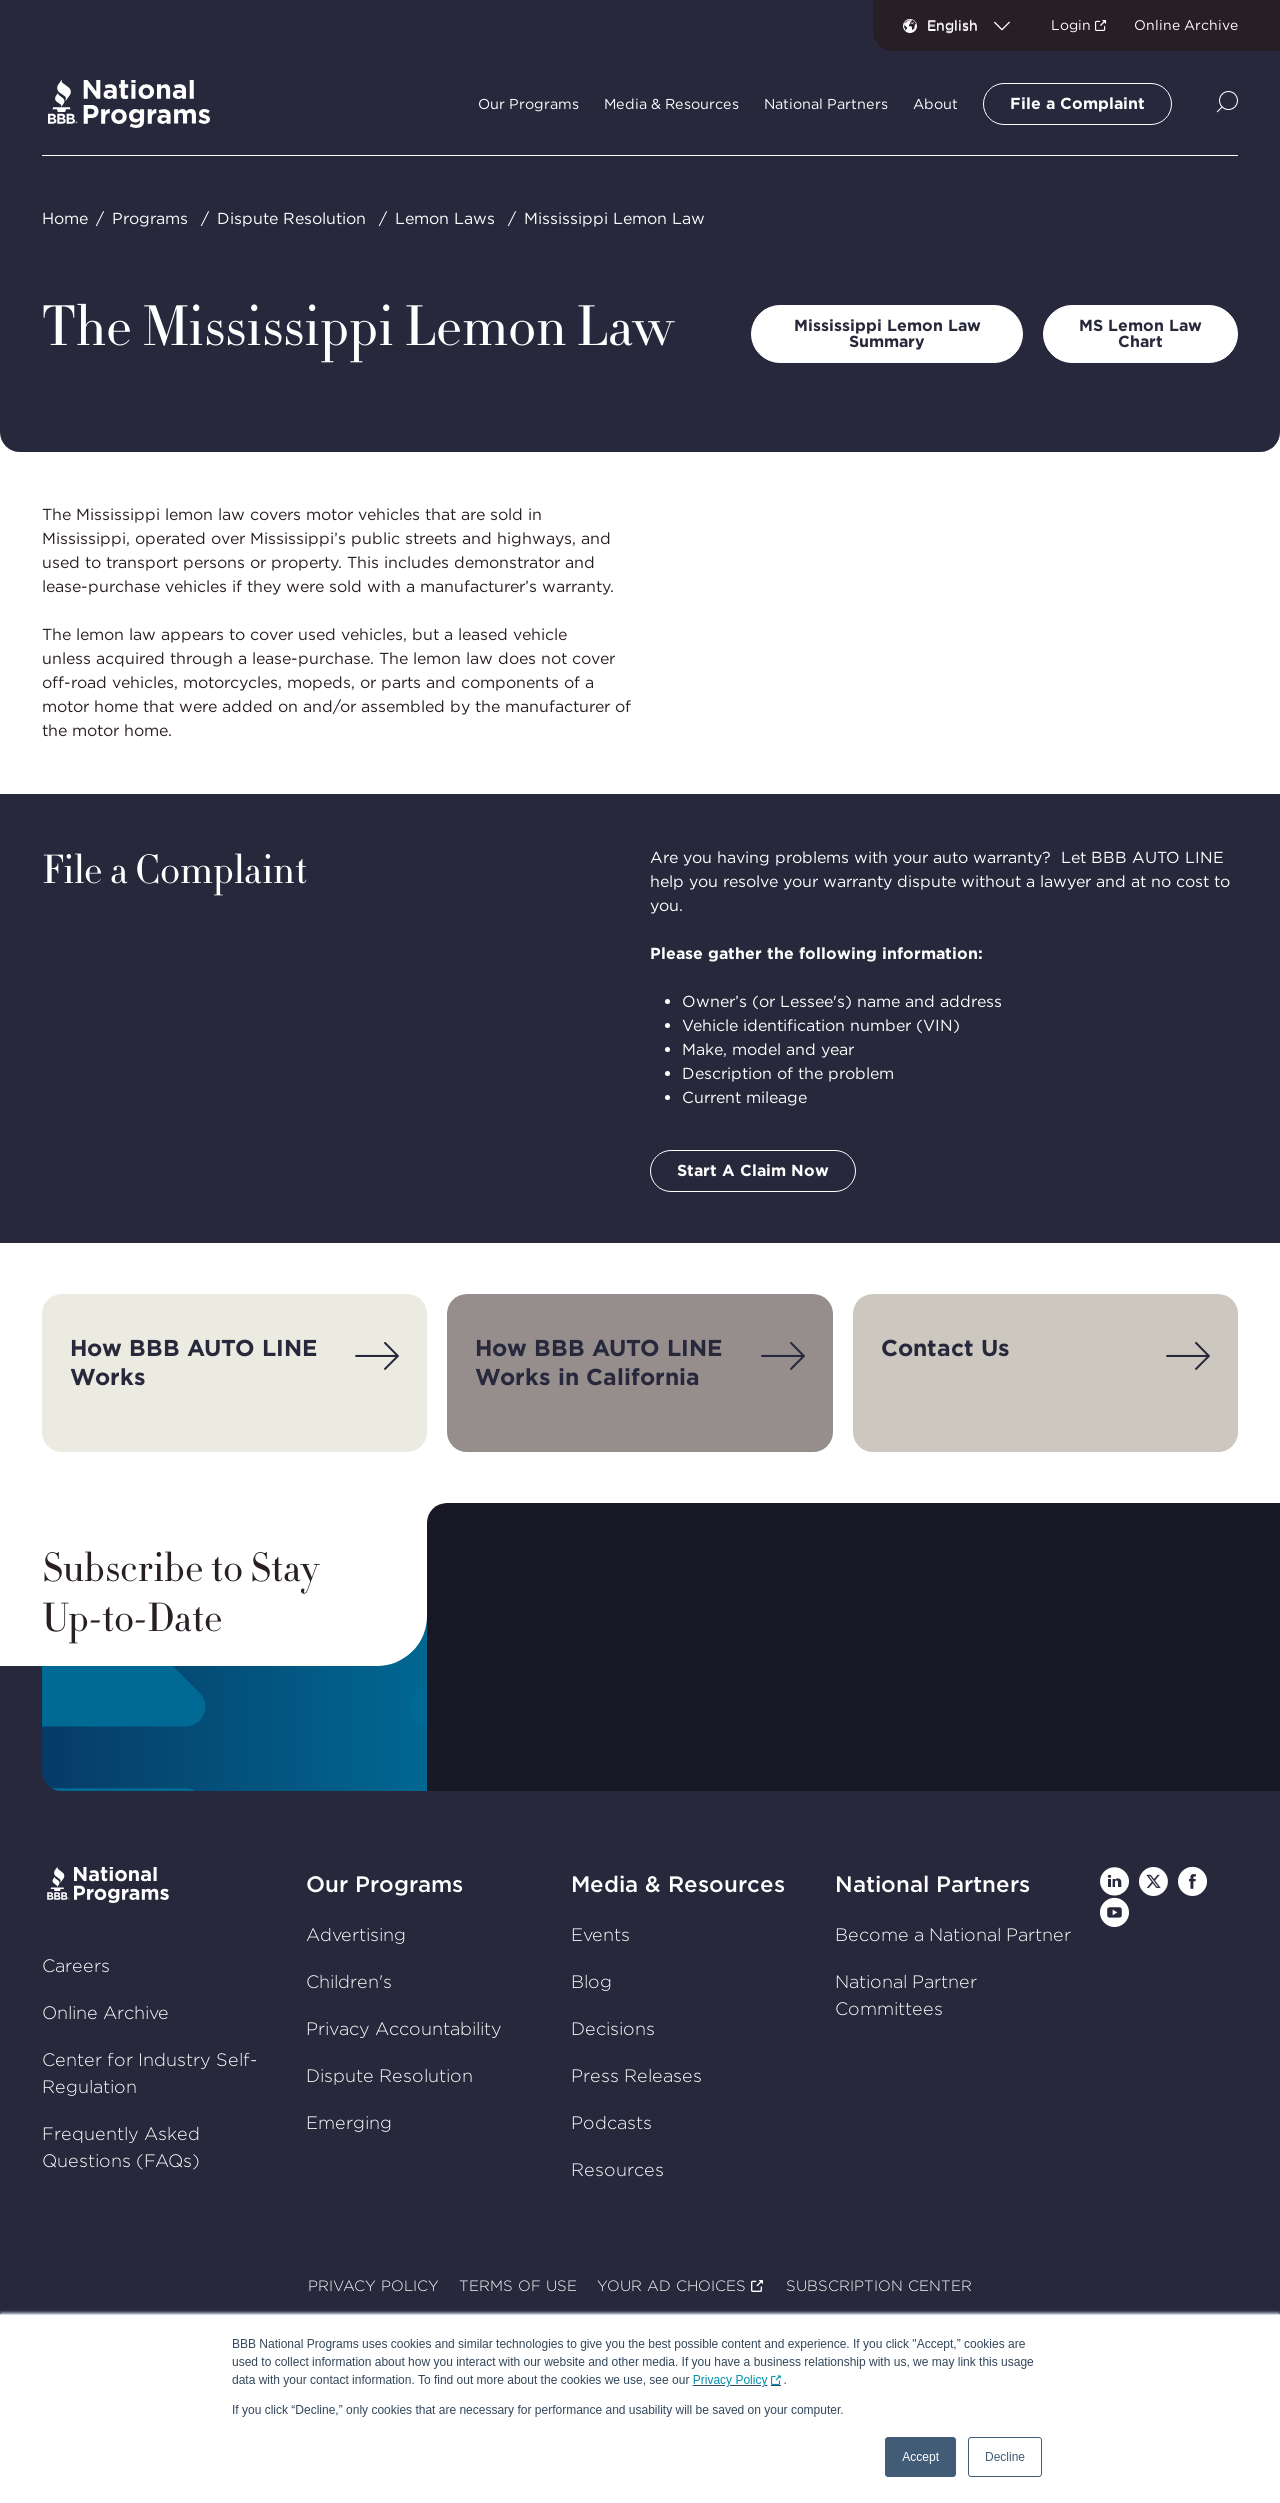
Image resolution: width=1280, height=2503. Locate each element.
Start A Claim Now (753, 1170)
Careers (76, 1965)
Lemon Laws (445, 218)
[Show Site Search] (1227, 103)
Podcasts (611, 2122)
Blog (591, 1981)
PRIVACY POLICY (373, 2287)
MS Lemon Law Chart (1140, 333)
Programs (150, 218)
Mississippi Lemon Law (614, 218)
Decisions (613, 2028)
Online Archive (1186, 25)
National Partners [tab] (826, 104)
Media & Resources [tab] (671, 104)
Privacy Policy (730, 2380)
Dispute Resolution (291, 218)
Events (600, 1934)
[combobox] (976, 25)
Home (65, 218)
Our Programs (384, 1883)
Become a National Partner (953, 1934)
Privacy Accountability (404, 2028)
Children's (349, 1981)
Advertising (356, 1934)
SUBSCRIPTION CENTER (879, 2287)
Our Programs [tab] (528, 104)
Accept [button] (920, 2457)
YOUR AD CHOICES (671, 2287)
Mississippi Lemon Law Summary (887, 333)
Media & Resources (678, 1883)
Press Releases (636, 2075)
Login (1071, 25)
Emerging (349, 2122)
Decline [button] (1005, 2457)
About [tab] (935, 104)
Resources (617, 2169)
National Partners (932, 1883)
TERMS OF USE (518, 2287)
